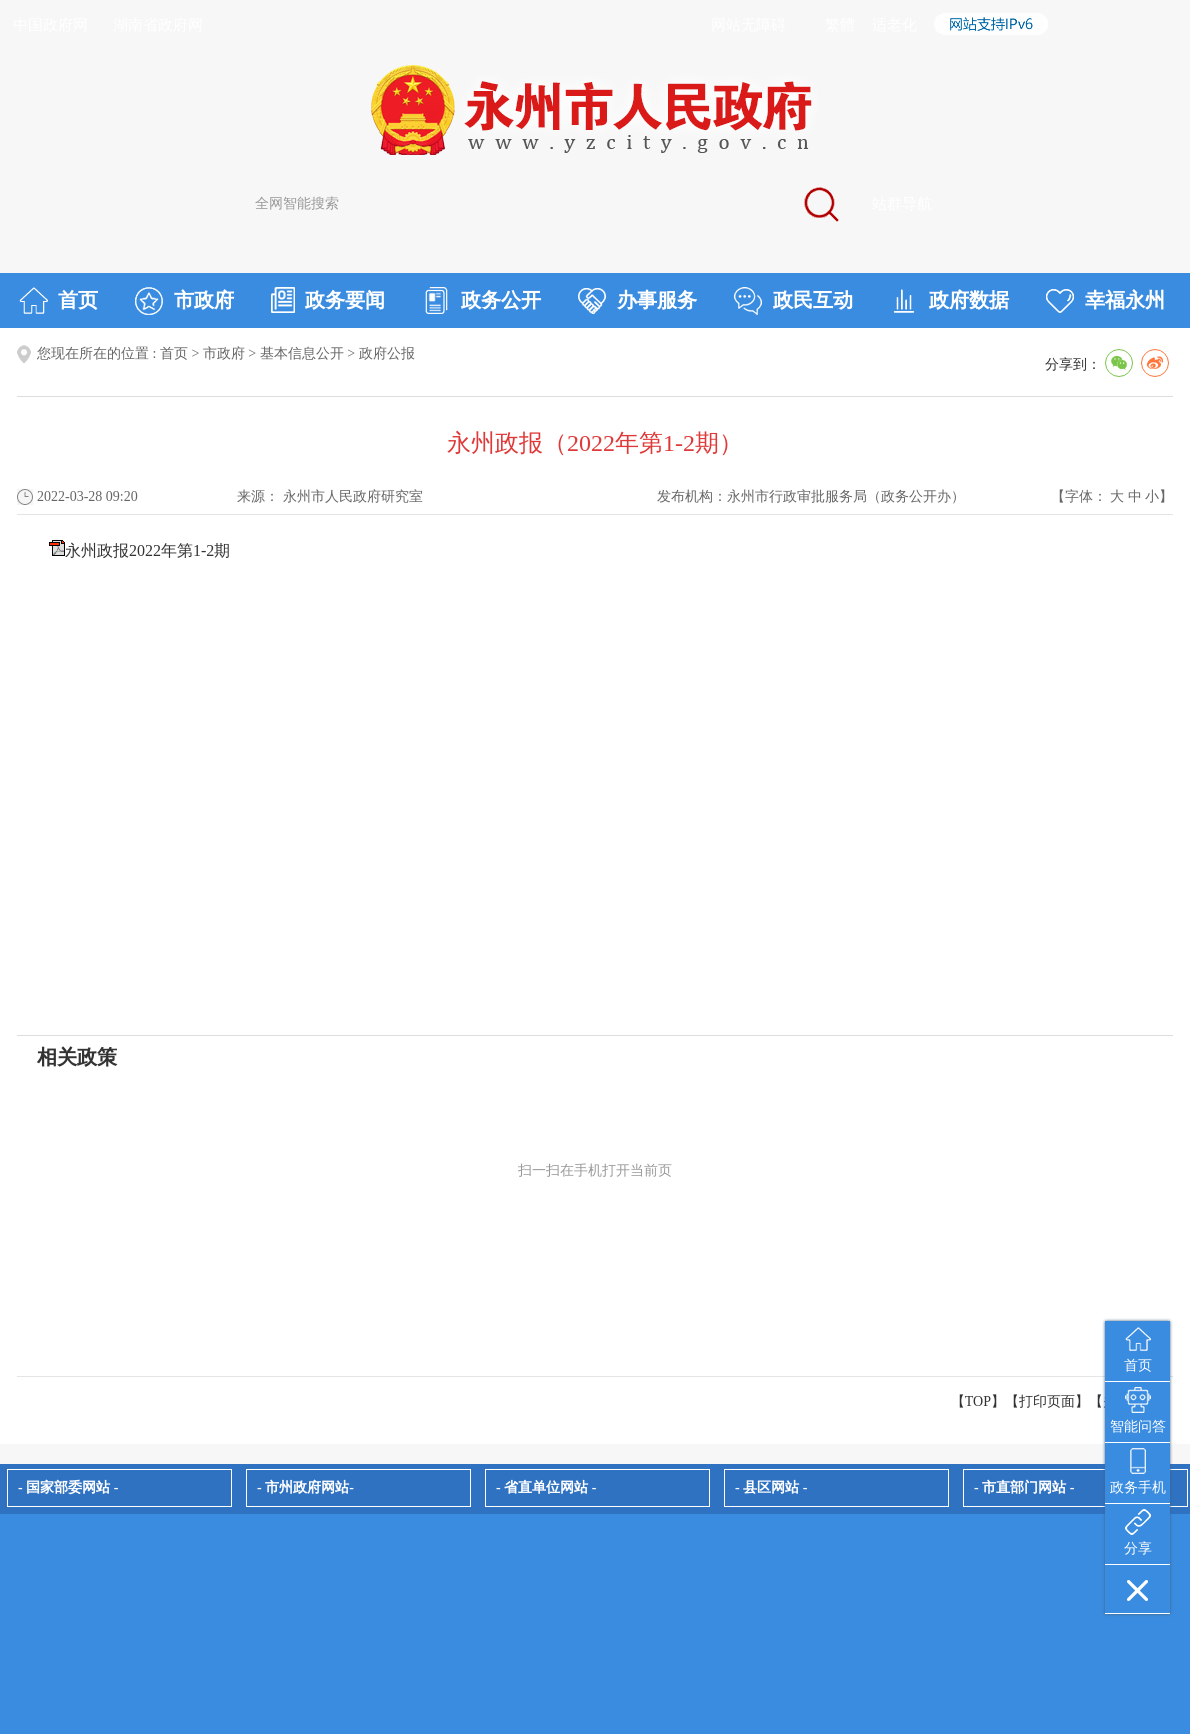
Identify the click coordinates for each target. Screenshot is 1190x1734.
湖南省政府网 (158, 25)
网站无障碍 (748, 25)
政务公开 (481, 301)
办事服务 (637, 301)
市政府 (184, 301)
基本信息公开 (302, 353)
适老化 (894, 25)
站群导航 (902, 204)
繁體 (840, 25)
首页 (58, 301)
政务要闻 (328, 300)
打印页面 (1047, 1401)
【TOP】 (978, 1401)
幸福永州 (1105, 301)
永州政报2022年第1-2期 (147, 550)
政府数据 (949, 301)
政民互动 (793, 301)
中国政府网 (50, 25)
